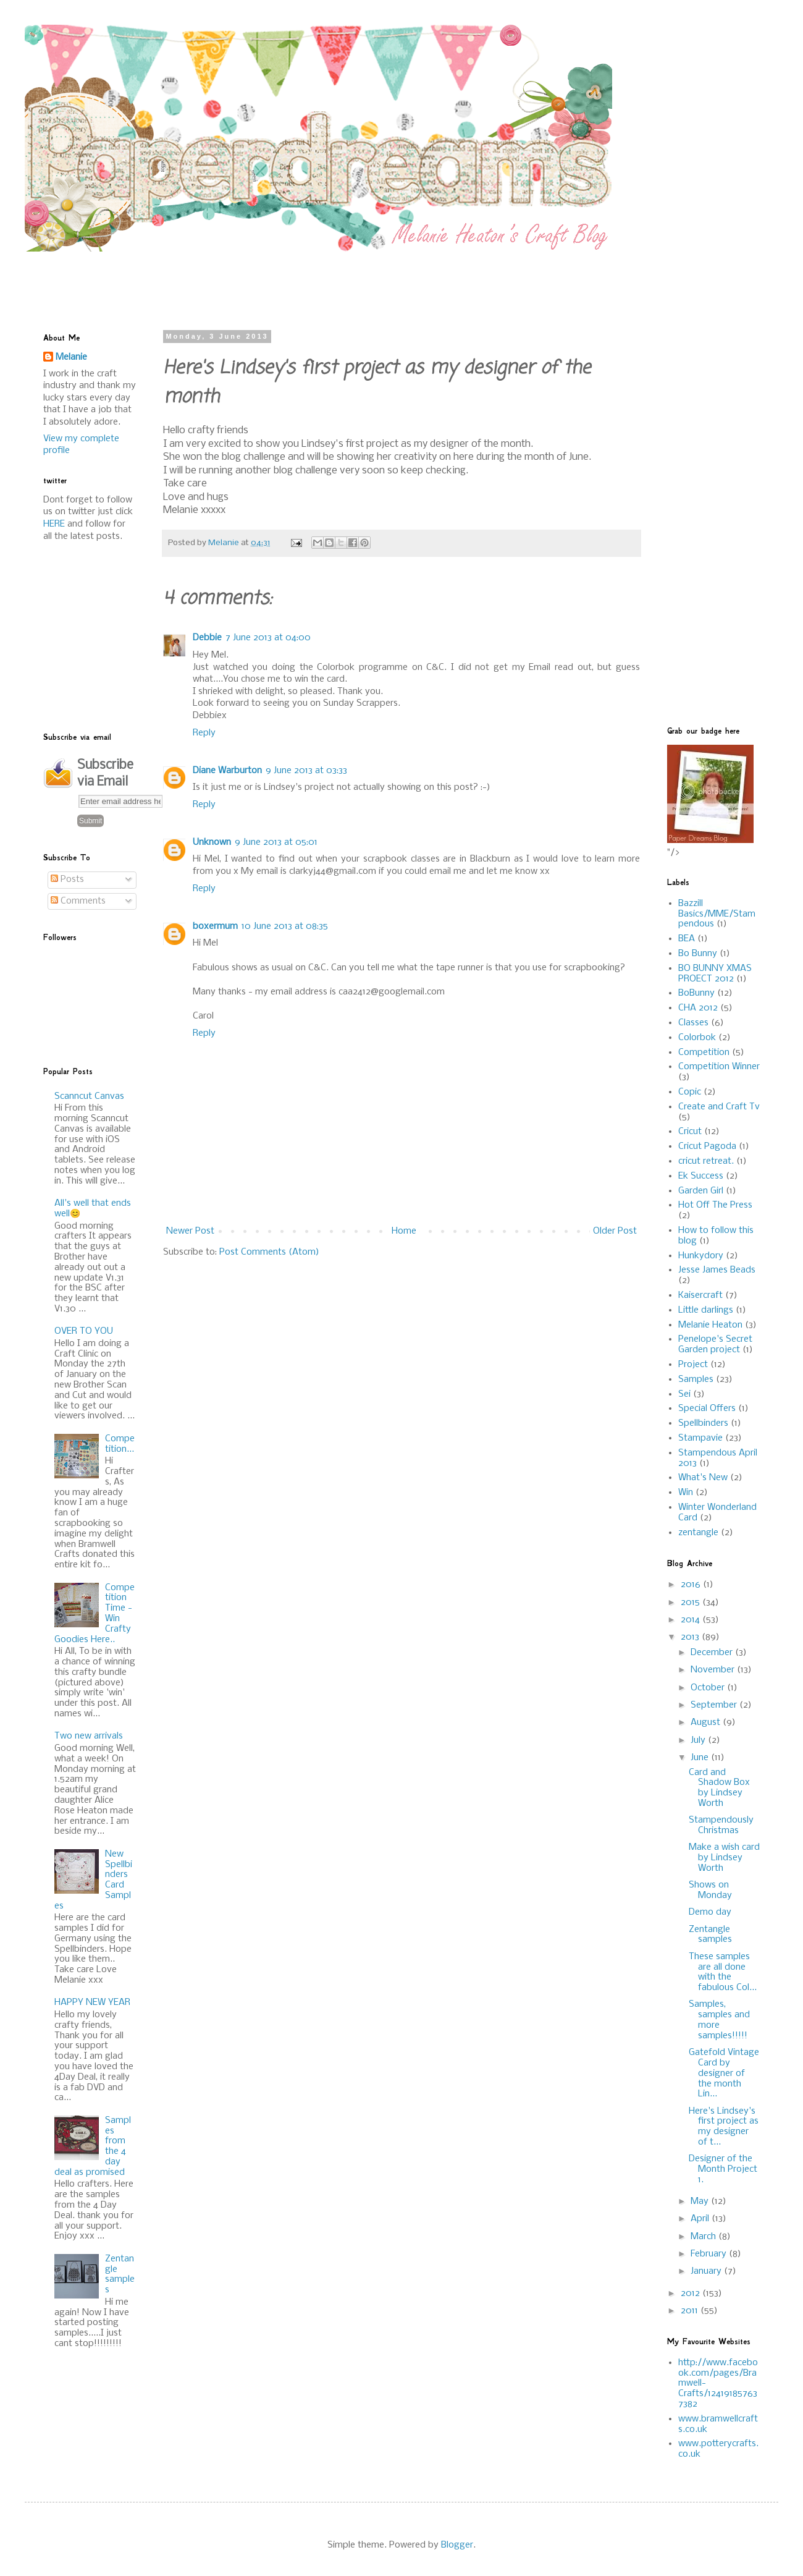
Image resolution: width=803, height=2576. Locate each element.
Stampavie (700, 1438)
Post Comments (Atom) (269, 1252)
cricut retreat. (706, 1161)
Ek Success (700, 1176)
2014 (691, 1620)
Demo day (710, 1912)
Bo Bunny (697, 954)
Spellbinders (703, 1423)
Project (693, 1365)
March (704, 2237)
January (707, 2271)
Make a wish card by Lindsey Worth (724, 1857)
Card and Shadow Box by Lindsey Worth (719, 1788)
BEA (686, 939)
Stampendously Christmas (721, 1825)
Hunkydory (700, 1256)
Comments (78, 901)
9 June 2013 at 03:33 (306, 771)
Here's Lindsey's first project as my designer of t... (724, 2126)
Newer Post (190, 1231)
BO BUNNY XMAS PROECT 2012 (715, 974)
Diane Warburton (227, 771)
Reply (204, 733)
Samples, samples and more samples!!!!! (719, 2019)
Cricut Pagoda (707, 1146)
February (710, 2254)
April (701, 2219)
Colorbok (697, 1038)
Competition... (120, 1444)
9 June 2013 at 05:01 (276, 842)
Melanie (71, 357)
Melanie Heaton (710, 1325)
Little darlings (705, 1310)
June (701, 1758)
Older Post (615, 1231)
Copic (689, 1092)
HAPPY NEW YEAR (92, 2002)
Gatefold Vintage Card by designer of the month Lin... (724, 2073)
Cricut (690, 1132)
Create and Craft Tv (719, 1107)
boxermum (215, 926)
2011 (690, 2311)
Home (404, 1231)
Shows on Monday (710, 1890)
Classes (693, 1023)
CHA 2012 (698, 1008)
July (699, 1740)
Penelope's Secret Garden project (715, 1344)
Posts (67, 879)
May (701, 2201)
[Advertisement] (342, 279)
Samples (695, 1379)
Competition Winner (719, 1067)
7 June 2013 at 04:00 (268, 638)
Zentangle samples (120, 2274)
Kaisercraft (700, 1295)
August (707, 1722)
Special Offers (707, 1408)
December (713, 1653)
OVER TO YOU (83, 1331)
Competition (703, 1052)
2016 (692, 1585)
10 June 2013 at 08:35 (285, 926)
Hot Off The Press (715, 1205)
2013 (691, 1637)
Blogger (457, 2545)
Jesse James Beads (716, 1270)
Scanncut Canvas (89, 1096)
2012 (691, 2293)
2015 (691, 1603)
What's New (703, 1478)
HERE (54, 524)
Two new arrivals (88, 1736)
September (715, 1705)
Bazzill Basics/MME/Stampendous (716, 914)
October (709, 1688)
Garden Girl (700, 1191)
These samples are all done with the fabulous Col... (723, 1972)
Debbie (207, 638)
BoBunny (696, 993)
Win (685, 1493)
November (714, 1670)
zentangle (698, 1533)
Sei (684, 1394)
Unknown (212, 842)
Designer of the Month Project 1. (723, 2169)
